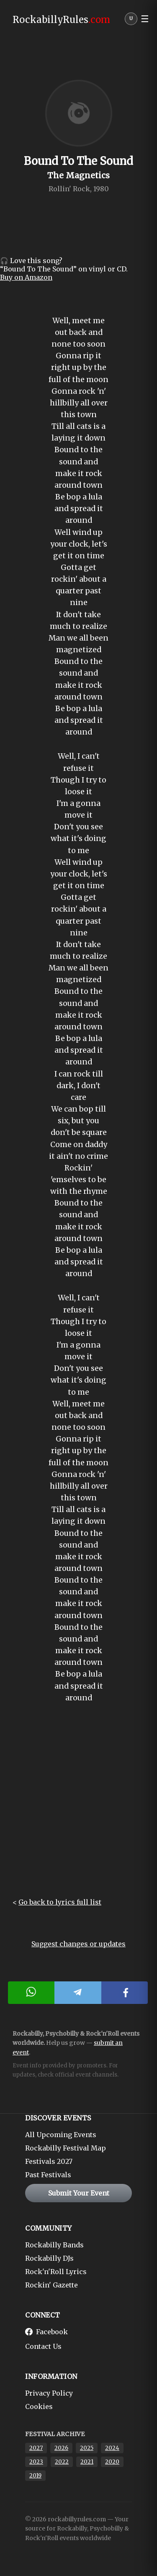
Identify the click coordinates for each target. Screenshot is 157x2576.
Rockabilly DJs (49, 2258)
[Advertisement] (78, 1807)
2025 (86, 2448)
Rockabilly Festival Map (65, 2148)
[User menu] (131, 21)
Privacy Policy (49, 2393)
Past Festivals (48, 2175)
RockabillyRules (61, 19)
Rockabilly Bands (54, 2245)
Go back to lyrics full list (59, 1902)
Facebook (46, 2332)
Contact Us (43, 2346)
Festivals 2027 (48, 2161)
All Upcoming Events (60, 2134)
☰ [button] (145, 18)
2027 (36, 2448)
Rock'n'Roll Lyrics (56, 2271)
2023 (36, 2461)
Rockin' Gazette (51, 2285)
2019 (35, 2475)
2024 (112, 2448)
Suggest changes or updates (78, 1944)
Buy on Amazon (26, 277)
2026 (61, 2448)
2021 (86, 2461)
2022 (62, 2461)
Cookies (39, 2406)
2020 (112, 2461)
